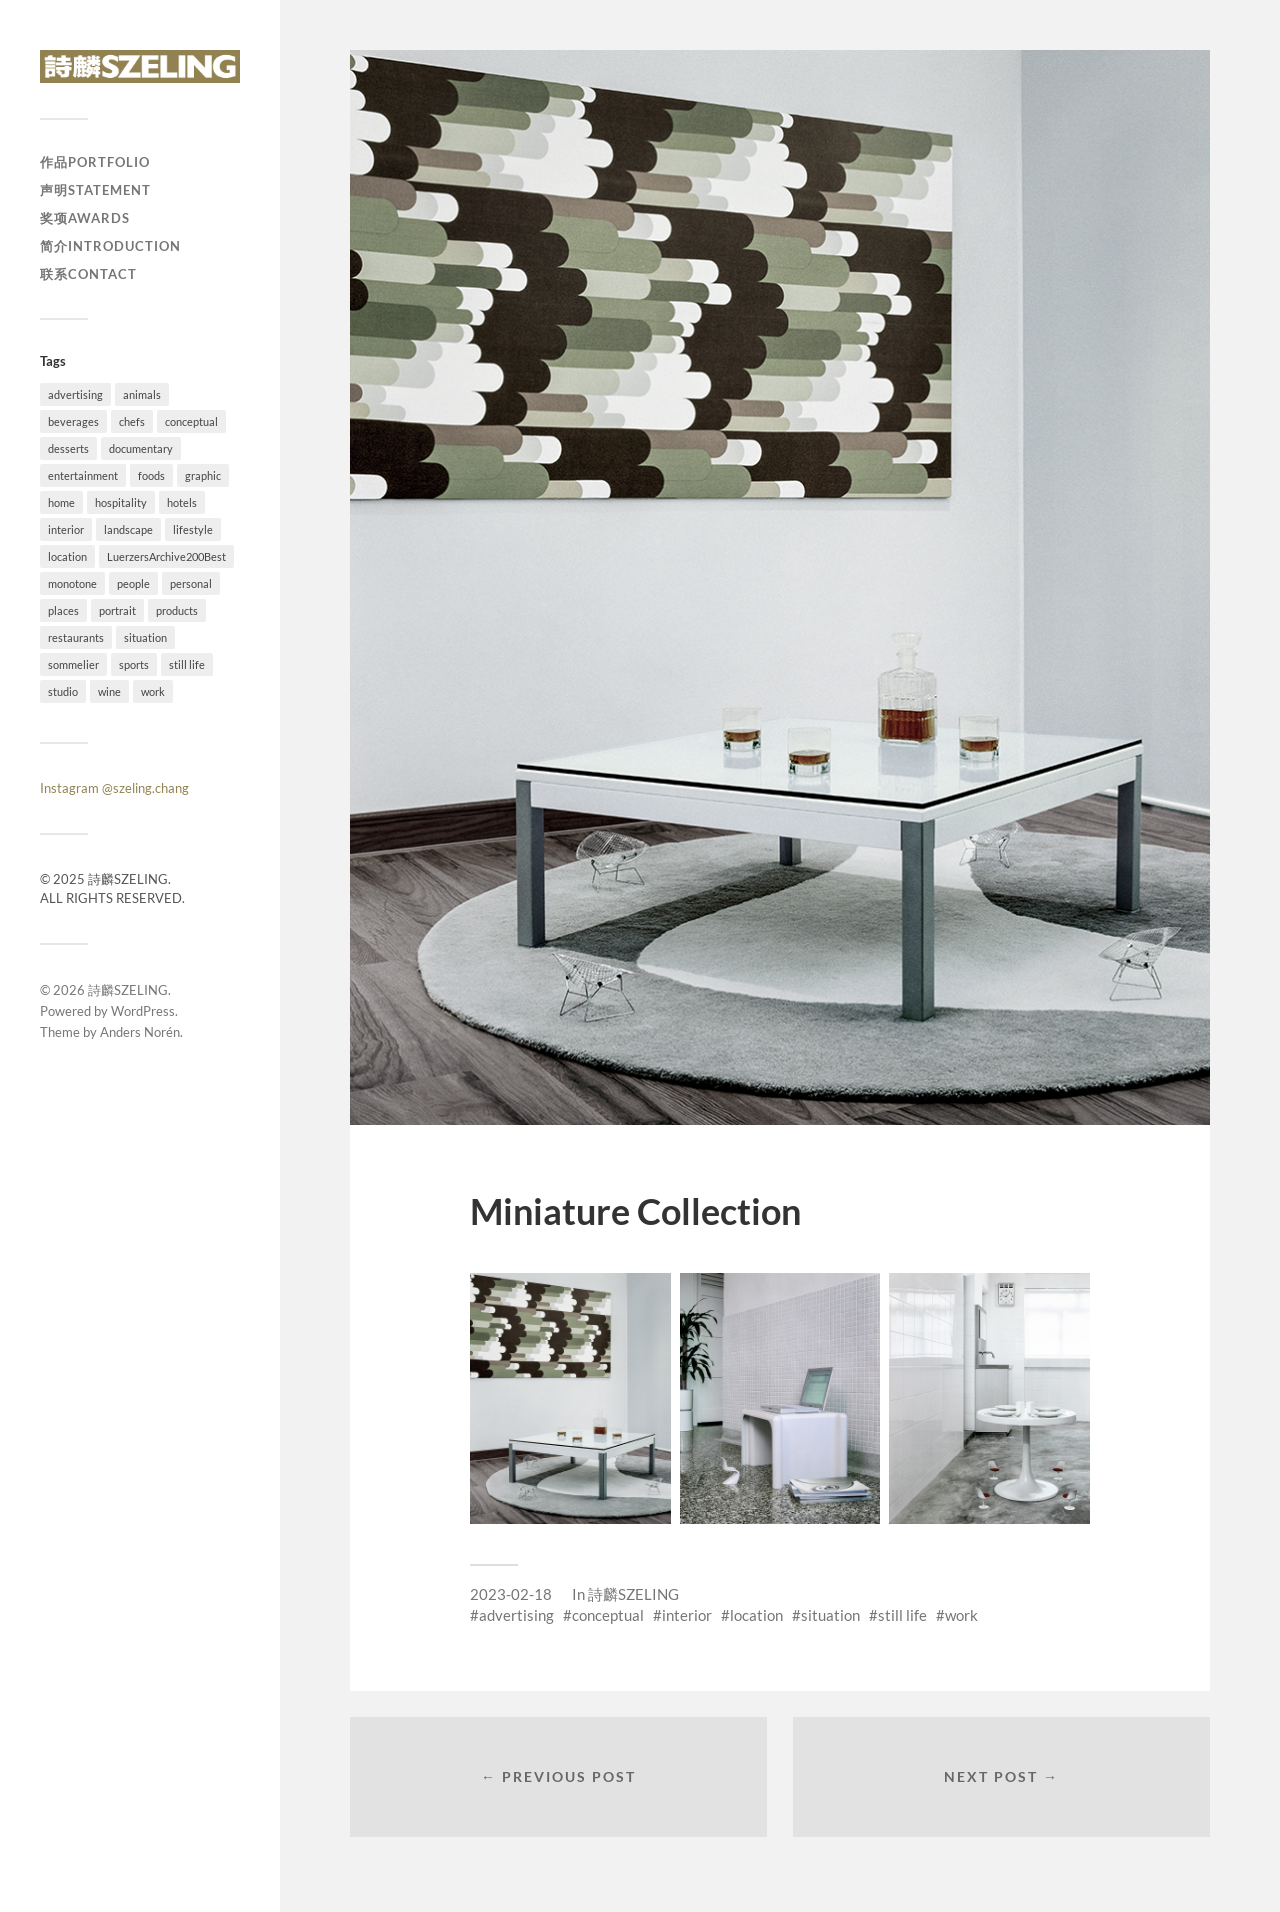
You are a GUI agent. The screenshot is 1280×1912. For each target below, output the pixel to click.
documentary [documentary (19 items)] (141, 448)
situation (830, 1615)
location (756, 1615)
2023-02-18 (511, 1594)
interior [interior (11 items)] (66, 529)
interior (687, 1615)
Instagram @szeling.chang (114, 788)
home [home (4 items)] (61, 502)
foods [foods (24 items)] (151, 475)
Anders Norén (140, 1032)
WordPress (143, 1011)
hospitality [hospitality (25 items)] (121, 502)
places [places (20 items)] (63, 610)
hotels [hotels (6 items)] (182, 502)
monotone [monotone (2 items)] (72, 583)
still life (902, 1615)
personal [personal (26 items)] (191, 583)
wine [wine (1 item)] (109, 691)
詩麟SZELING (128, 990)
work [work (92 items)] (153, 691)
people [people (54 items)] (133, 583)
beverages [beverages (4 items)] (73, 421)
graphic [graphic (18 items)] (203, 475)
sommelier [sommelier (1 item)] (73, 664)
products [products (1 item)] (177, 610)
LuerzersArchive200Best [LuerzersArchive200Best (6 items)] (166, 556)
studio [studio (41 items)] (63, 691)
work (961, 1615)
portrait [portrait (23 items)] (117, 610)
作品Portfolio (95, 162)
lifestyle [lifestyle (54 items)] (193, 529)
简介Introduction (110, 246)
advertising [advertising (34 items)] (75, 394)
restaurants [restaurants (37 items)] (76, 637)
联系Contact (88, 274)
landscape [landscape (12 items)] (128, 529)
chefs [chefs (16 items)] (132, 421)
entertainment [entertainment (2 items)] (83, 475)
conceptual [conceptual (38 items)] (191, 421)
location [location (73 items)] (67, 556)
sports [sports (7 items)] (134, 664)
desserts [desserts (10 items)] (68, 448)
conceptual (608, 1615)
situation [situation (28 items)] (145, 637)
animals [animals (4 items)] (142, 394)
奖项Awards (85, 218)
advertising (516, 1615)
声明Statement (95, 190)
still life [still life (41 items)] (187, 664)
